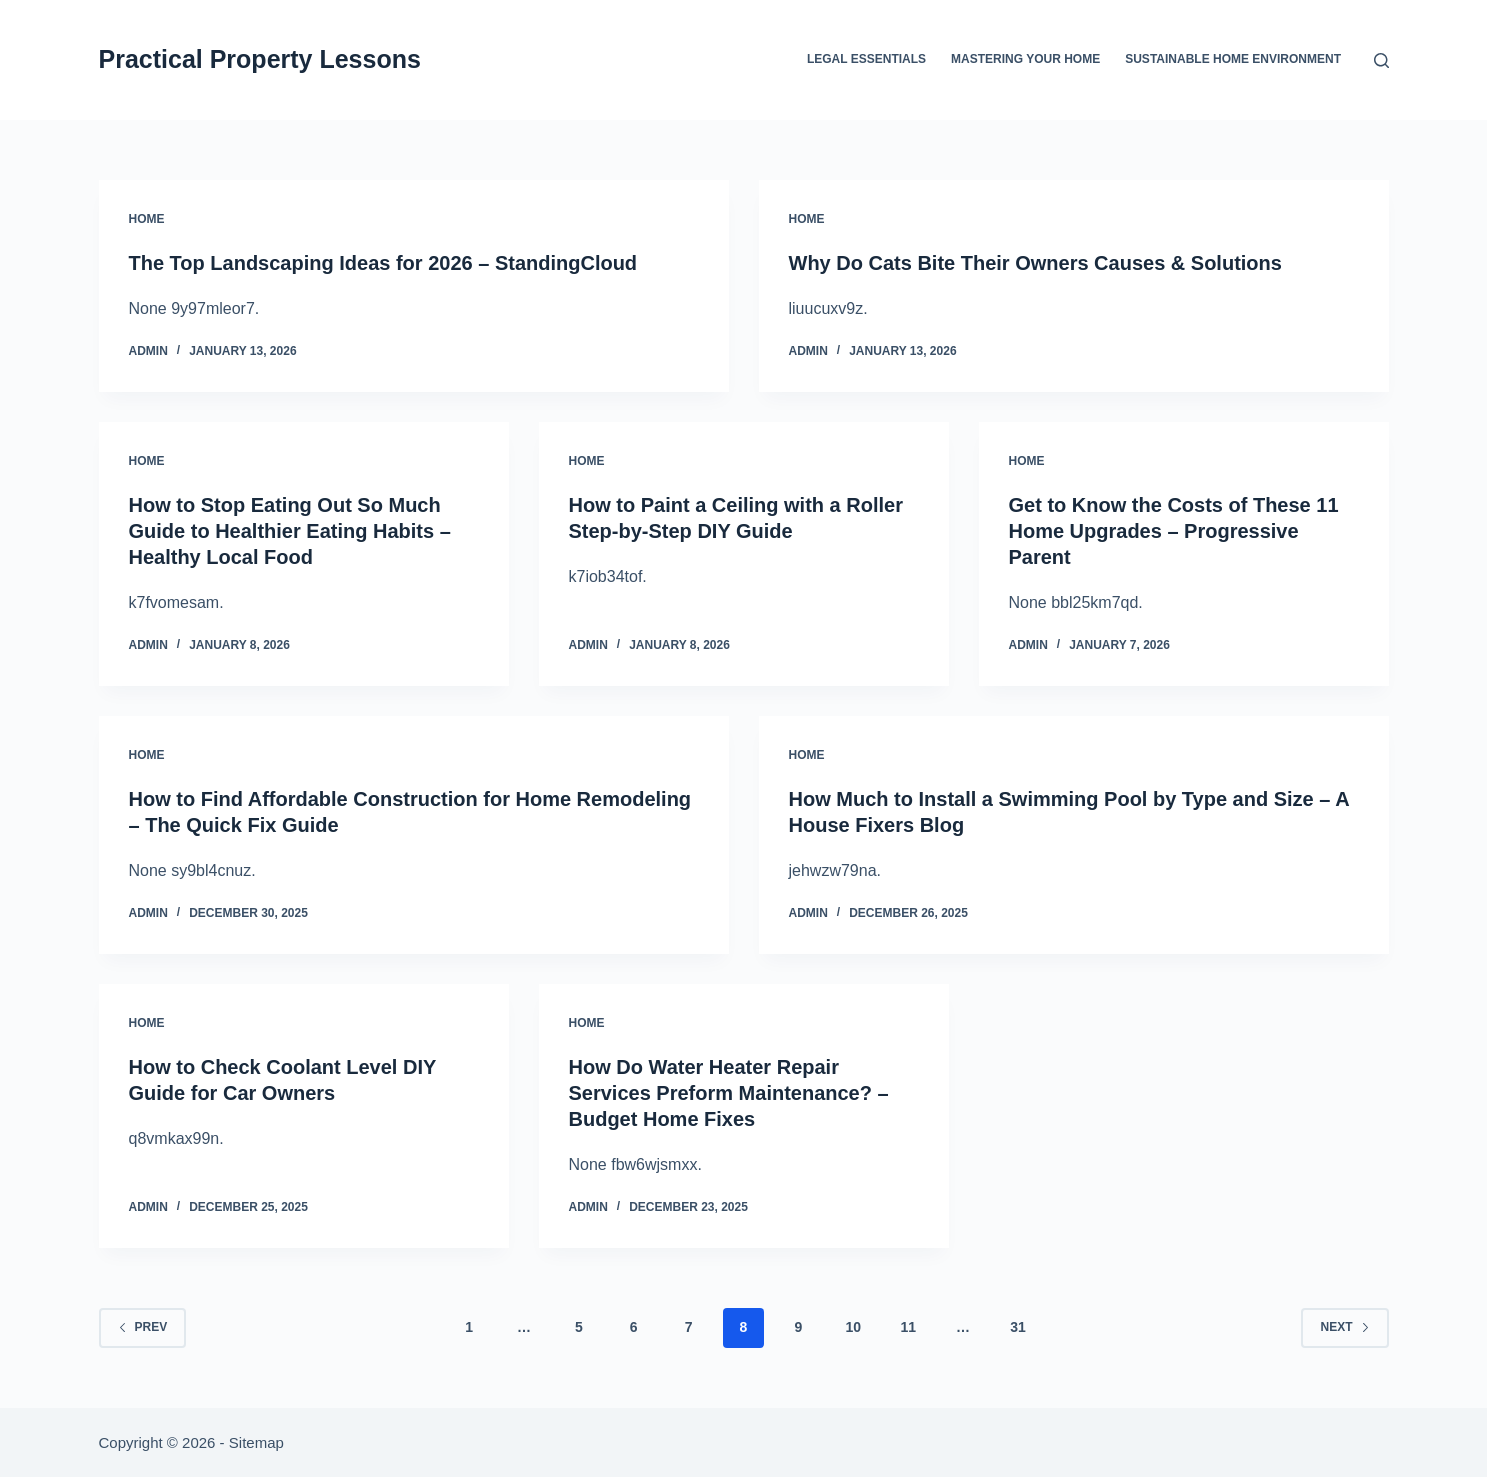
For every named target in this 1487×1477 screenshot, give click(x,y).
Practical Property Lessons (260, 59)
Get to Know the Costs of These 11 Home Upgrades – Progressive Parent (1174, 531)
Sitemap (256, 1442)
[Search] (1381, 60)
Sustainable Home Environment (1233, 59)
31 (1018, 1327)
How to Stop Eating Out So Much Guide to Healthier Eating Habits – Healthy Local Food (290, 531)
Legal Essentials (866, 59)
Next (1344, 1327)
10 (853, 1327)
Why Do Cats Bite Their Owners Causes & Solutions (1035, 263)
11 (908, 1327)
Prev (143, 1327)
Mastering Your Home (1025, 59)
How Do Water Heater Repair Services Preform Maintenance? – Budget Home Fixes (729, 1093)
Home (147, 219)
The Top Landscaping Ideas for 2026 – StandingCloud (383, 263)
